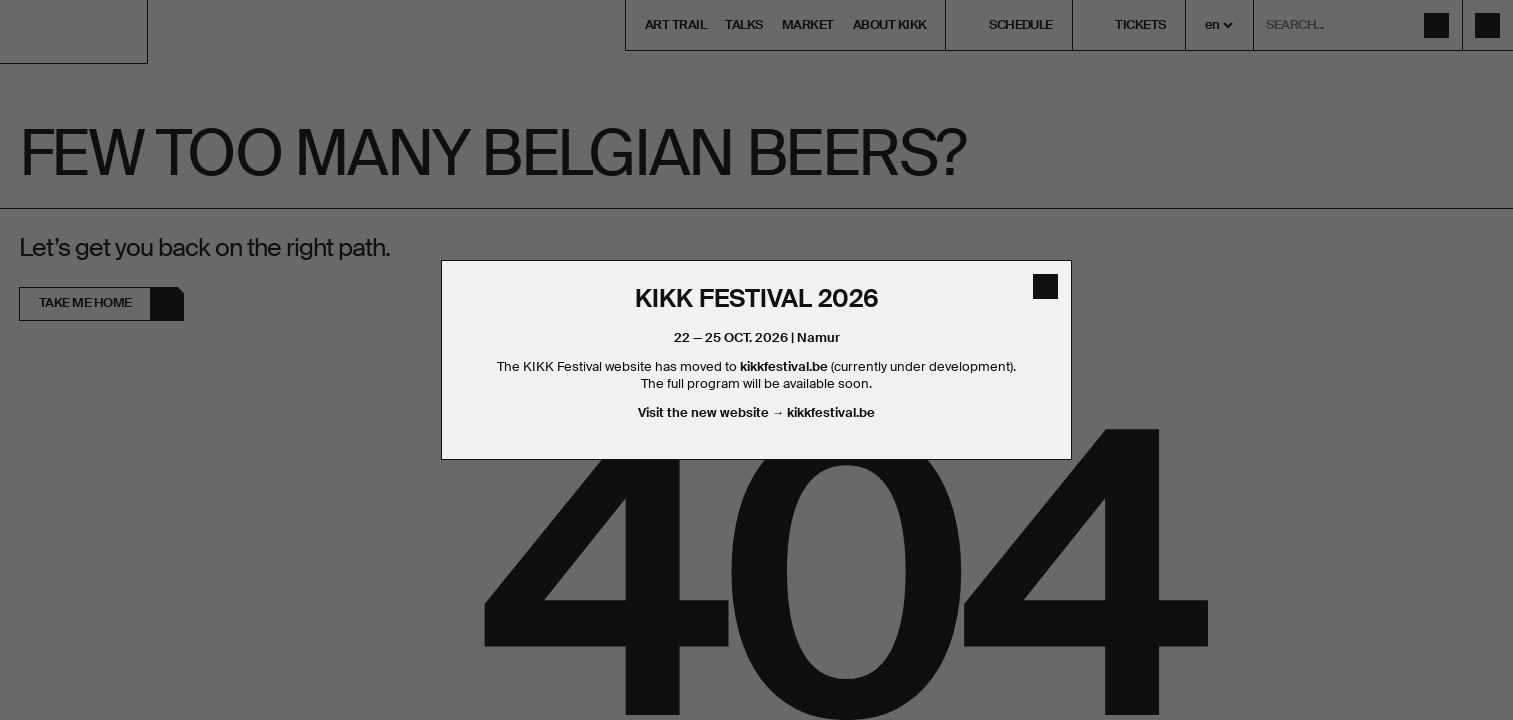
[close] (1045, 286)
